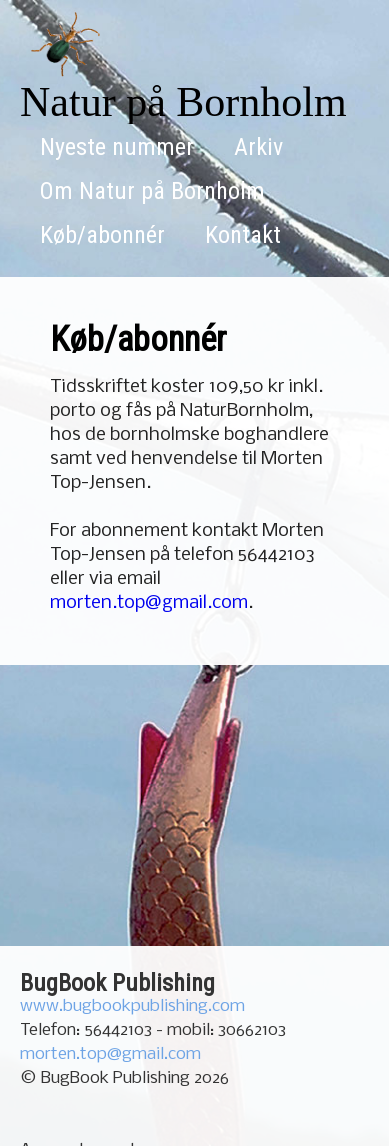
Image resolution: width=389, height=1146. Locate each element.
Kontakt (243, 235)
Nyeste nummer (117, 147)
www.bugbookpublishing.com (132, 1006)
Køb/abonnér (102, 235)
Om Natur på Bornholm (152, 191)
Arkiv (258, 147)
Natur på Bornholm (183, 102)
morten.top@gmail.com (149, 603)
